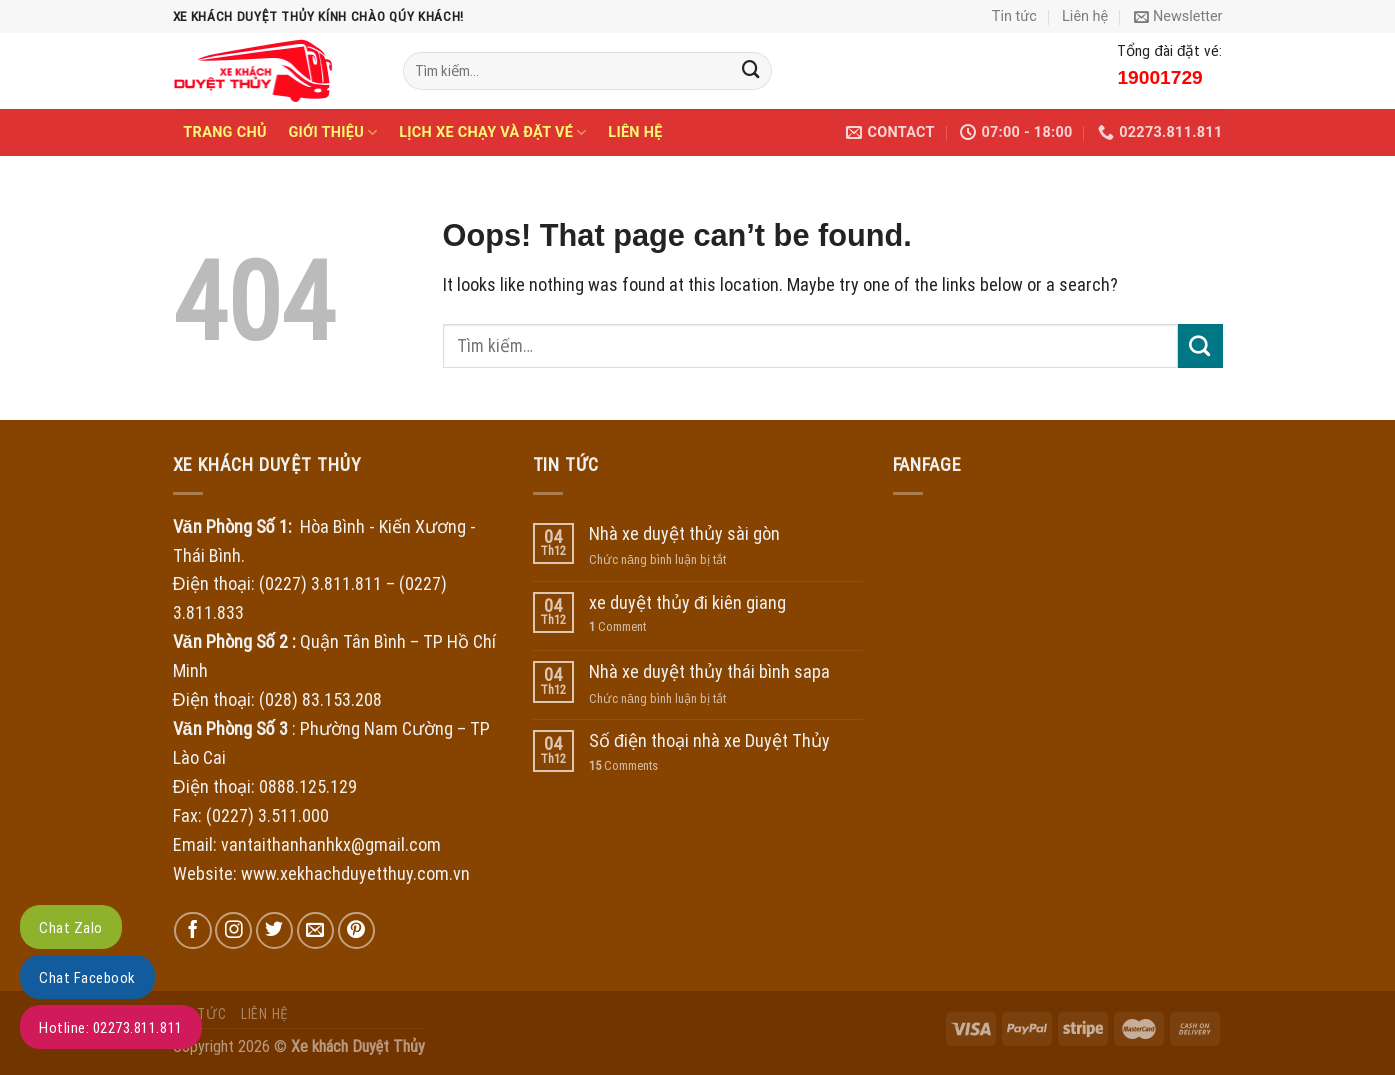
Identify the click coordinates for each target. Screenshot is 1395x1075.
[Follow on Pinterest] (356, 930)
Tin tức (1014, 16)
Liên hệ (1085, 16)
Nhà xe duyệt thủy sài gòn (684, 533)
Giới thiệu (332, 132)
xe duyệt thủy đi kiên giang (687, 602)
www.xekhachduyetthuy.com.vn (355, 873)
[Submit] (751, 71)
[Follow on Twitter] (274, 930)
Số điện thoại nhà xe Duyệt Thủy (709, 740)
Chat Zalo (71, 928)
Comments (623, 765)
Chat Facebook (87, 978)
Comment (617, 626)
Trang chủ (224, 132)
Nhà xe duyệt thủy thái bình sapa (709, 671)
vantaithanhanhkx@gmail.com (331, 844)
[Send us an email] (315, 930)
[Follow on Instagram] (233, 930)
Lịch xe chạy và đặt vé (492, 132)
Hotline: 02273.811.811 (111, 1028)
